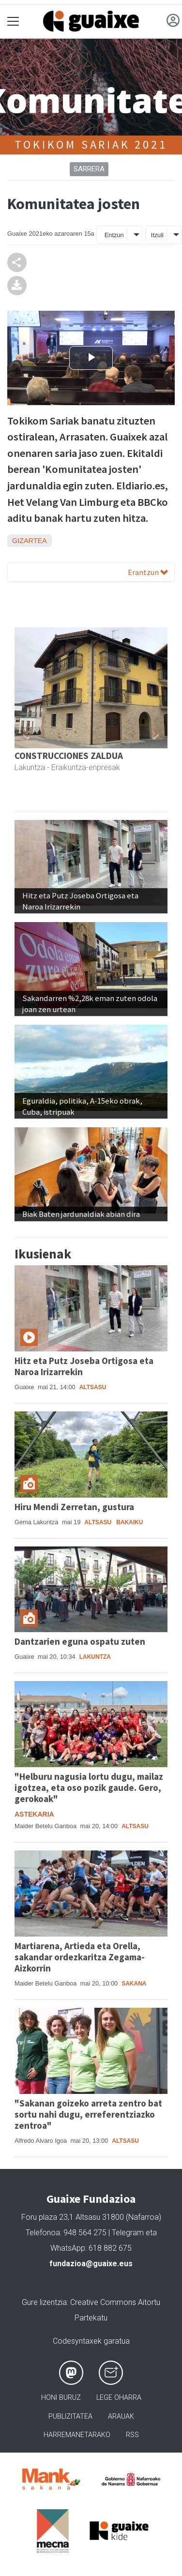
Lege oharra (118, 2398)
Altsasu (92, 1387)
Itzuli (157, 235)
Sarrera (89, 169)
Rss (132, 2435)
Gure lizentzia (44, 2302)
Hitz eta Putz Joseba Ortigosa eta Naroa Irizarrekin (84, 1366)
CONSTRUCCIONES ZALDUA (69, 755)
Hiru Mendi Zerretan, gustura (74, 1507)
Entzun (114, 235)
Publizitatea (70, 2416)
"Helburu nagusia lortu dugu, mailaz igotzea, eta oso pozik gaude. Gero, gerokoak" (89, 1787)
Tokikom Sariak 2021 (91, 144)
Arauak (121, 2416)
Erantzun (148, 572)
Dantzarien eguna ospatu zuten (80, 1641)
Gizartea (29, 541)
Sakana (133, 1983)
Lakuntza (95, 1656)
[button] (26, 734)
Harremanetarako (77, 2435)
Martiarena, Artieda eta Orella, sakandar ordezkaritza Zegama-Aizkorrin (80, 1957)
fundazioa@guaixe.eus (91, 2263)
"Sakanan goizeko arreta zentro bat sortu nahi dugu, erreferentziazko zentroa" (88, 2114)
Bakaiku (129, 1522)
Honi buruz (61, 2398)
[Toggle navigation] (13, 21)
